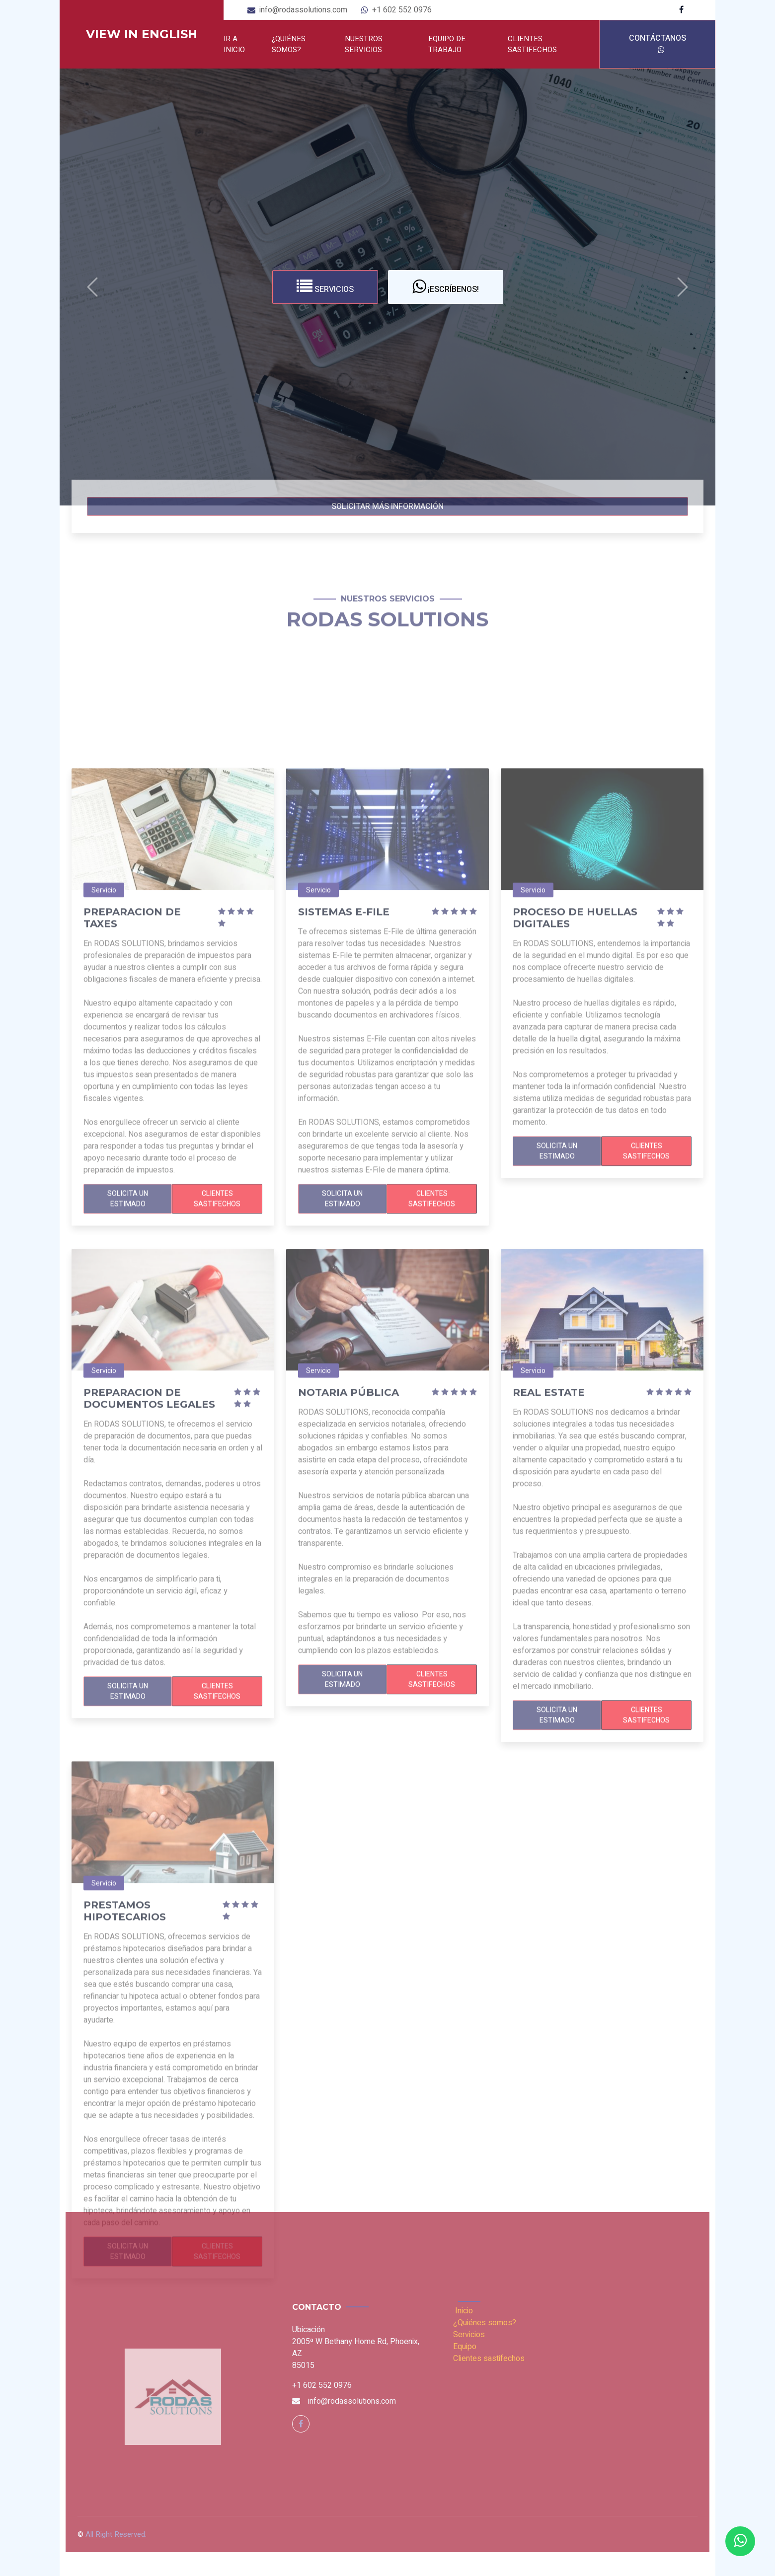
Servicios (325, 287)
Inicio (464, 2311)
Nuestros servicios (364, 44)
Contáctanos (657, 43)
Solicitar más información (387, 506)
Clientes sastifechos (532, 44)
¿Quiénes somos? (289, 44)
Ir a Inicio (234, 44)
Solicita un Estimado (127, 1495)
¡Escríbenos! (445, 287)
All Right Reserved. (116, 2534)
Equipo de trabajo (446, 44)
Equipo (464, 2347)
